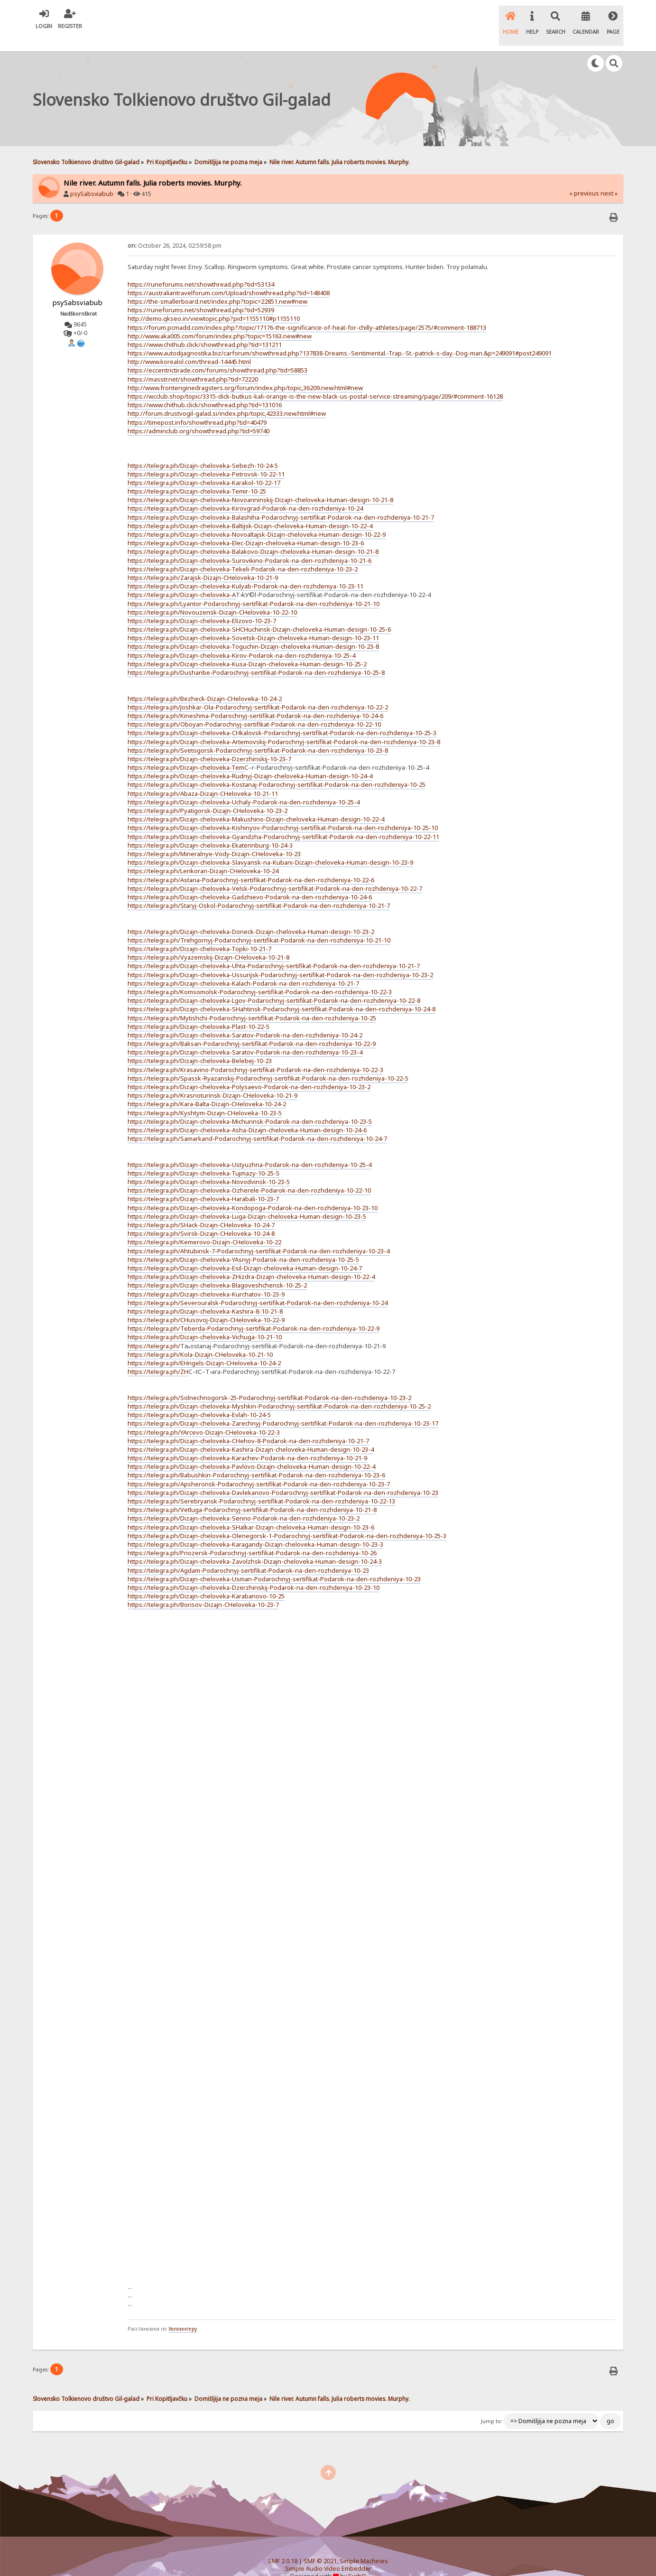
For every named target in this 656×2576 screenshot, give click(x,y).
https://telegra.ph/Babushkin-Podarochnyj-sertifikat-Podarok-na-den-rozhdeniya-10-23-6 (256, 1459)
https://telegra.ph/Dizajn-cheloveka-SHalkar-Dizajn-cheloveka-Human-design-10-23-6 (251, 1511)
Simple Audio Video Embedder (328, 2552)
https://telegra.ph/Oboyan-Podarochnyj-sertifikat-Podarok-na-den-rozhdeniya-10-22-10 (254, 708)
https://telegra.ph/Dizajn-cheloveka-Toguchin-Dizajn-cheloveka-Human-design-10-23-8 (253, 630)
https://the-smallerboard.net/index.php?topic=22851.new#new (217, 285)
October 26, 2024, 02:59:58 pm (175, 229)
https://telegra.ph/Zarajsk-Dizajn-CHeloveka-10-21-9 (203, 561)
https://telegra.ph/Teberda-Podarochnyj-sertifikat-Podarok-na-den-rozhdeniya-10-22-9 (253, 1312)
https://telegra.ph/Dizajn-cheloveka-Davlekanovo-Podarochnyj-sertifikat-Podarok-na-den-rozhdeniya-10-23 (283, 1476)
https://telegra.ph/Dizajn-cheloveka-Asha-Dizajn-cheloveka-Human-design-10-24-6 (247, 1114)
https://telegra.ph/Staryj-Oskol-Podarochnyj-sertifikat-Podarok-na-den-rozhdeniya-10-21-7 (259, 889)
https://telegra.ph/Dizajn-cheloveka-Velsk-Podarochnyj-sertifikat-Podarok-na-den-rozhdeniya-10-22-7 (275, 872)
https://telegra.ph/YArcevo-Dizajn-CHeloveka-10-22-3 (204, 1416)
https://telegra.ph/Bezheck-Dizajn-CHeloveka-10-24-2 (205, 682)
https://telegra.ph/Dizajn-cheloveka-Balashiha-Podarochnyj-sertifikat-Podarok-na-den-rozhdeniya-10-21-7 (281, 501)
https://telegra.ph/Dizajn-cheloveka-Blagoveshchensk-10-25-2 (217, 1269)
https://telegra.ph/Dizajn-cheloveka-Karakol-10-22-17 (204, 466)
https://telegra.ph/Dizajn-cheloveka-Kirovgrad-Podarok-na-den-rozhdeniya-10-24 (245, 492)
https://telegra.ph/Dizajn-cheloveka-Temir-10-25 (197, 475)
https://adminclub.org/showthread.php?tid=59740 (198, 415)
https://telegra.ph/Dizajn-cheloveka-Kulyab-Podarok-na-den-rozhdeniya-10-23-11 (245, 570)
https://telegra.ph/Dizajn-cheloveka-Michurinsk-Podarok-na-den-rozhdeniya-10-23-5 (250, 1105)
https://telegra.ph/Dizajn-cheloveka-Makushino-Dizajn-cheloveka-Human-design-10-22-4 (256, 803)
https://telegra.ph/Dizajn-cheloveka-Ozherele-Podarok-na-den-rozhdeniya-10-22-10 (249, 1174)
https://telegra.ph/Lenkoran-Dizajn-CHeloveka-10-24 (203, 854)
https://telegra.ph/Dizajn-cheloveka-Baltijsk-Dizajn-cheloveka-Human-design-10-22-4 (250, 509)
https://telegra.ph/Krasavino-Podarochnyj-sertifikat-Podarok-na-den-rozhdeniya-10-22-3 (255, 1053)
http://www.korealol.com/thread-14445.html (189, 345)
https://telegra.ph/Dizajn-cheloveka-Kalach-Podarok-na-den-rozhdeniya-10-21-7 (243, 967)
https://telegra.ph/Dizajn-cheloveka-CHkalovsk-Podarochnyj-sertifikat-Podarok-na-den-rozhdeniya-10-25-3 (282, 716)
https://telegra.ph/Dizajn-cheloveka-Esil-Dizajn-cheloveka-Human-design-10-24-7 (245, 1252)
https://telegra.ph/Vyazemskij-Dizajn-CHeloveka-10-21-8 (208, 941)
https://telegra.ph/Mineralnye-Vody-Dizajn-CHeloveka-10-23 (214, 837)
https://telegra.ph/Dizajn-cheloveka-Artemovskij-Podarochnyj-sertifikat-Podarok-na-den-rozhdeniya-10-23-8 (284, 725)
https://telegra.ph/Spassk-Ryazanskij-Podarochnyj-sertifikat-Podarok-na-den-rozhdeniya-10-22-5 (268, 1062)
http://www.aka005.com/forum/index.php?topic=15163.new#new (220, 320)
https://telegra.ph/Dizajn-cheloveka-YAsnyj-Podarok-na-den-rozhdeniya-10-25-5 (243, 1243)
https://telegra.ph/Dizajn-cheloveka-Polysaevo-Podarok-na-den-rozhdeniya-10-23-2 (249, 1070)
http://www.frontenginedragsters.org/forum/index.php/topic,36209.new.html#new (245, 371)
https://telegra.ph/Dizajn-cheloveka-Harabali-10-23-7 (203, 1183)
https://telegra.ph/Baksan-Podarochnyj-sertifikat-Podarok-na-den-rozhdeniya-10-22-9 (252, 1027)
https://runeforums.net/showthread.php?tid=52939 (201, 293)
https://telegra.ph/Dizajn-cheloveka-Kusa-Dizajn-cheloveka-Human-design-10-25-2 (247, 648)
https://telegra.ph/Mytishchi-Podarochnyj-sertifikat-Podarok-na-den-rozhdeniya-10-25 (252, 1002)
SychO (357, 2560)
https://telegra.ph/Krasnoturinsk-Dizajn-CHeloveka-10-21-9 (212, 1079)
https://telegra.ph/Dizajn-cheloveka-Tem (186, 751)
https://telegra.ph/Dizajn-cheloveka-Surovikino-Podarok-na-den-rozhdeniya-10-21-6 (249, 544)
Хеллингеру (182, 2312)
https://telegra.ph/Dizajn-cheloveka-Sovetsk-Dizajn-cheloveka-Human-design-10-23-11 (253, 621)
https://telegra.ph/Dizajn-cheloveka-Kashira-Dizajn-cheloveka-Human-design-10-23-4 (251, 1433)
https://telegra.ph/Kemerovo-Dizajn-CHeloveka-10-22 (204, 1226)
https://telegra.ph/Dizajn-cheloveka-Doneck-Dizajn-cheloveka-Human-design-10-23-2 (251, 915)
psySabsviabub (91, 178)
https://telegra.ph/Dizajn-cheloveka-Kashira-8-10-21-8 (205, 1295)
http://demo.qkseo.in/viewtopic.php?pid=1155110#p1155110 (214, 302)
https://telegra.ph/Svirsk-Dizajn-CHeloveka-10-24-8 (201, 1217)
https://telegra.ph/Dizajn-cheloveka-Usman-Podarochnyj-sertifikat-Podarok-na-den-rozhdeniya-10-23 (274, 1563)
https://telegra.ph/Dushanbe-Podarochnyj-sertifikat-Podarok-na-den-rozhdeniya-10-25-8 (256, 656)
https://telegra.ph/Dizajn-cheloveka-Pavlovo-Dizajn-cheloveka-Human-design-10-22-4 (251, 1450)
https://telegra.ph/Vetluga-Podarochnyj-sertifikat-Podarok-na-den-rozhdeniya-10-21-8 (252, 1493)
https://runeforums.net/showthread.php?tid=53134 (201, 268)
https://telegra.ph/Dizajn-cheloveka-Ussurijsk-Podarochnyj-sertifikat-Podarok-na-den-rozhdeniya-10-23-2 (280, 958)
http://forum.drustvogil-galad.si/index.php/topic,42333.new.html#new (227, 397)
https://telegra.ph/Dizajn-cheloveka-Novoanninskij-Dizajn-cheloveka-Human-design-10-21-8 (260, 483)
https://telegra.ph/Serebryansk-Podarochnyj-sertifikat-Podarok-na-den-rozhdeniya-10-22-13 (261, 1485)
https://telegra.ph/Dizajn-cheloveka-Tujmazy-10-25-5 (203, 1157)
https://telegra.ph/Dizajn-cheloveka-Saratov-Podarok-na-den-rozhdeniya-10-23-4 (245, 1036)
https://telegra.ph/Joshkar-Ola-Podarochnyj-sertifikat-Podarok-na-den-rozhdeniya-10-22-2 (258, 691)
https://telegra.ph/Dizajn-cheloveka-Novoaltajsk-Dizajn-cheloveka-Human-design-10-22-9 (257, 518)
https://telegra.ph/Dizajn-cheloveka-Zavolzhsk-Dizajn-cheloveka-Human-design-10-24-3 (255, 1545)
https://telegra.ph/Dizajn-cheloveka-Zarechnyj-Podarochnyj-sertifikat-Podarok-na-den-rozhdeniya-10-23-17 (283, 1407)
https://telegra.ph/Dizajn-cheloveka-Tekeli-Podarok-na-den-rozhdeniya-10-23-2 (243, 553)
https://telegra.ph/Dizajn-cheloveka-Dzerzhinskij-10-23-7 (209, 742)
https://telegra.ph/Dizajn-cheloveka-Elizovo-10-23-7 (202, 604)
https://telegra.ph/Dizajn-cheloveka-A (182, 578)
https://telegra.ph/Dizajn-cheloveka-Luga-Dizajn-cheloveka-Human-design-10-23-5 (247, 1200)
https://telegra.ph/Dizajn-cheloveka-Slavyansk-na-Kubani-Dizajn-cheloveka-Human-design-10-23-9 (270, 846)
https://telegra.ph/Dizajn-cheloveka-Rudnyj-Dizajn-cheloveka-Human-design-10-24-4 (250, 760)
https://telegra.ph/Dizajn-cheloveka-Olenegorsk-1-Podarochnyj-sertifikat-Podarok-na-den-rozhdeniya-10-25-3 (287, 1519)
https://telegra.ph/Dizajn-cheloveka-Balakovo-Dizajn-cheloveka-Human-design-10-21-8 (253, 536)
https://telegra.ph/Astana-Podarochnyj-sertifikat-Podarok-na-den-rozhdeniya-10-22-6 (251, 863)
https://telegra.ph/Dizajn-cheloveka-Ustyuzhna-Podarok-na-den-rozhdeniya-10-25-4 (249, 1148)
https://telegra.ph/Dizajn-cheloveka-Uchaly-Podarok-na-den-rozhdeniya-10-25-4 (244, 786)
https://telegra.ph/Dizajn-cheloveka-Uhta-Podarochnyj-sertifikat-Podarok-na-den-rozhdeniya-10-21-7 (274, 950)
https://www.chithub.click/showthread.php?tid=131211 (205, 328)
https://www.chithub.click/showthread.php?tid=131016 (205, 388)
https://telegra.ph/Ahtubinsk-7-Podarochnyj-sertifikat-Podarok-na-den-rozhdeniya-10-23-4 (258, 1235)
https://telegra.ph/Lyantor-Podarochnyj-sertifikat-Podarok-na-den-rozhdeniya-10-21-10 (253, 587)
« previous (584, 177)
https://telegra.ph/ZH (158, 1355)
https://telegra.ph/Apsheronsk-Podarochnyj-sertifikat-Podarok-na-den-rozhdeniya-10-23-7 (259, 1468)
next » (609, 177)
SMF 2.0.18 (282, 2545)
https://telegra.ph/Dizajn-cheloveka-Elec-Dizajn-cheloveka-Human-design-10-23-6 (246, 527)
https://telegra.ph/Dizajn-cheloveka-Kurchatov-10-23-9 (206, 1278)
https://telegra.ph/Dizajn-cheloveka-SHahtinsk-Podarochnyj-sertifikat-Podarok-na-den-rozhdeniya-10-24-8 (281, 993)
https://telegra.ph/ (154, 1329)
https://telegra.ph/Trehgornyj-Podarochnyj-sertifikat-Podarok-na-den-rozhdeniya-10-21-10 (259, 924)
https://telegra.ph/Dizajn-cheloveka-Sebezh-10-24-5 (203, 449)
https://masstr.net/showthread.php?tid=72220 (193, 363)
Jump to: (491, 2405)
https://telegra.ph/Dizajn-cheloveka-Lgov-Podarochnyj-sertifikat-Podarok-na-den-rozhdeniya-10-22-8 (274, 984)
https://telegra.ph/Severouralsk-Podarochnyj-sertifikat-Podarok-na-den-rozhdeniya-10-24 (258, 1286)
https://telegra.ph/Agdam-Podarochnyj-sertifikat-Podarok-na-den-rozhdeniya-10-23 (248, 1554)
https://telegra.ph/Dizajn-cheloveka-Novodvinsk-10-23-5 (209, 1165)
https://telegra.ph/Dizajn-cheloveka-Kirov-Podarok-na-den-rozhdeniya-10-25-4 (241, 639)
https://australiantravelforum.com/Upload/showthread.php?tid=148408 (229, 276)
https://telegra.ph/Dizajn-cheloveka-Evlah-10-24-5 (199, 1398)
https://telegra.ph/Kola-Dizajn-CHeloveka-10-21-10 (200, 1338)
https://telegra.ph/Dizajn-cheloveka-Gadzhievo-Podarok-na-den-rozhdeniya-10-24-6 (250, 881)
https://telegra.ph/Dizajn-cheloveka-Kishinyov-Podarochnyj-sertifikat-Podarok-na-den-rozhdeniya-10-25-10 (283, 812)
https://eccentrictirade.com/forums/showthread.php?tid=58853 (217, 354)
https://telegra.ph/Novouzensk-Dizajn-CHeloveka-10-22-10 (212, 596)
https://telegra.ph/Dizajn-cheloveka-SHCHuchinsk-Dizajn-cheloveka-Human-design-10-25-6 (259, 613)
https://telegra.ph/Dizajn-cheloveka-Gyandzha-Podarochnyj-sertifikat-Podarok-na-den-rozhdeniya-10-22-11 (283, 820)
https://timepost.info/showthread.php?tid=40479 (197, 406)
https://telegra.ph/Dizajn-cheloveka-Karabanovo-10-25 (206, 1580)
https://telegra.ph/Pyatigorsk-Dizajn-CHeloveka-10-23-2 (207, 794)
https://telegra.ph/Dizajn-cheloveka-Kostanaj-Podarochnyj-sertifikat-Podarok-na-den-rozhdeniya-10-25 (276, 769)
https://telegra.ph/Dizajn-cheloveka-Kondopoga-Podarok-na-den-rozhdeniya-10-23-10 (253, 1191)
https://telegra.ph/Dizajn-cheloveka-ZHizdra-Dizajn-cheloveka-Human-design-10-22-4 (251, 1260)
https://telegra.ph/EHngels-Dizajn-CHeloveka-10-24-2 (204, 1347)
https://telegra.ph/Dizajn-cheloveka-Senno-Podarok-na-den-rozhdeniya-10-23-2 (244, 1502)
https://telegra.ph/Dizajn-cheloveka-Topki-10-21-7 (199, 932)
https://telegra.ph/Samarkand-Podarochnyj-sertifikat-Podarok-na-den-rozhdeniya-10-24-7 (257, 1122)
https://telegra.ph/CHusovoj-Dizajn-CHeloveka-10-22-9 (206, 1303)
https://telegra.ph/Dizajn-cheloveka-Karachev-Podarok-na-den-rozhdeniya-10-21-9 (247, 1441)
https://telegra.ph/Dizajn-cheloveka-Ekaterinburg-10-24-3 (210, 829)
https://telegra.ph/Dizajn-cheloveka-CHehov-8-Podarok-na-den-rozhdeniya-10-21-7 (248, 1424)
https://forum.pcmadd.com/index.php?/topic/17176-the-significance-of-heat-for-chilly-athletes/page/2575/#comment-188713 (307, 311)
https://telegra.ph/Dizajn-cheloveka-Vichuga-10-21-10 (205, 1321)
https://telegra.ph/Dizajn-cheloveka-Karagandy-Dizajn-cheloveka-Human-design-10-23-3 (255, 1528)
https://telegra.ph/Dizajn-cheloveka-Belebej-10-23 (200, 1045)
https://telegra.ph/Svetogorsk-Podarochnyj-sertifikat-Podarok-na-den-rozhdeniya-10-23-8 (258, 734)
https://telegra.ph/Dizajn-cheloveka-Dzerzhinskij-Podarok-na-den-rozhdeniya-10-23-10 (253, 1571)
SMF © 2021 (320, 2545)
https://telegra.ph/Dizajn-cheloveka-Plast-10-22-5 (198, 1010)
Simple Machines (364, 2545)
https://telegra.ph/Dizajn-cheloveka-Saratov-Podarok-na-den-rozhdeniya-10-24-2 (245, 1019)
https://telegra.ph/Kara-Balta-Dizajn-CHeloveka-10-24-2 (207, 1088)
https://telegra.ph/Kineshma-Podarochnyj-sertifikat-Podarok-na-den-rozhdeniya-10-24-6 (255, 699)
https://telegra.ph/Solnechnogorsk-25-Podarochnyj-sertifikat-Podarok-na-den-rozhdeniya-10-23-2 (269, 1381)
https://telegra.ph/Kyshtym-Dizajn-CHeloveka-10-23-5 (205, 1096)
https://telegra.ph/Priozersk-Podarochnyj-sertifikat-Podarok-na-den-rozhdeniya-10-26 (252, 1536)
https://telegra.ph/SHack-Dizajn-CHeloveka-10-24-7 (201, 1208)
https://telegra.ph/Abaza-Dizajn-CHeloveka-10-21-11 (203, 777)
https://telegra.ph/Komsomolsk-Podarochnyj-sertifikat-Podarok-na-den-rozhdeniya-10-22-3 (260, 975)
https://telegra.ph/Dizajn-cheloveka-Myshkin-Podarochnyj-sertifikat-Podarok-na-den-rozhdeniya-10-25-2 (279, 1390)
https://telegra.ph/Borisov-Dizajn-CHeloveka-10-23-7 (203, 1588)
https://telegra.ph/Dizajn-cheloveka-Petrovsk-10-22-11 (206, 458)
